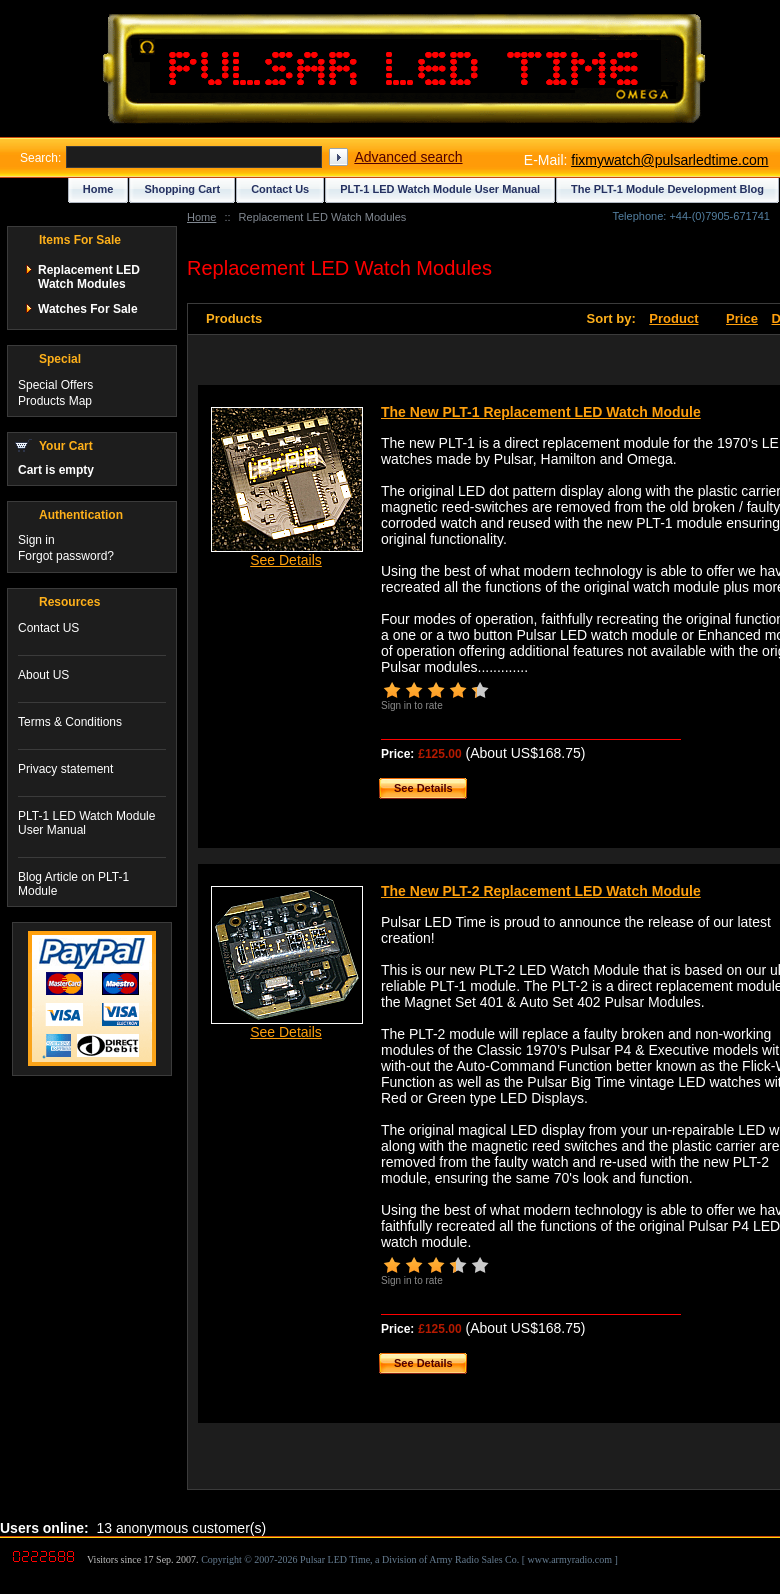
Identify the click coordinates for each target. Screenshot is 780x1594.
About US (43, 675)
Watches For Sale (88, 309)
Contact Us (280, 189)
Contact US (48, 628)
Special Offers (55, 385)
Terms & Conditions (70, 722)
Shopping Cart (182, 189)
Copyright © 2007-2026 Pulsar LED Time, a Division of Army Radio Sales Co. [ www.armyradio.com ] (409, 1559)
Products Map (55, 401)
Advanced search (408, 157)
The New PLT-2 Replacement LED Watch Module (541, 891)
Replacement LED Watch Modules (89, 277)
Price (742, 318)
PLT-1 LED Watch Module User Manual (440, 189)
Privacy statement (65, 769)
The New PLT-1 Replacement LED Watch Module (541, 412)
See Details (286, 560)
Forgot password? (66, 556)
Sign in (36, 540)
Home (201, 217)
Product (673, 318)
